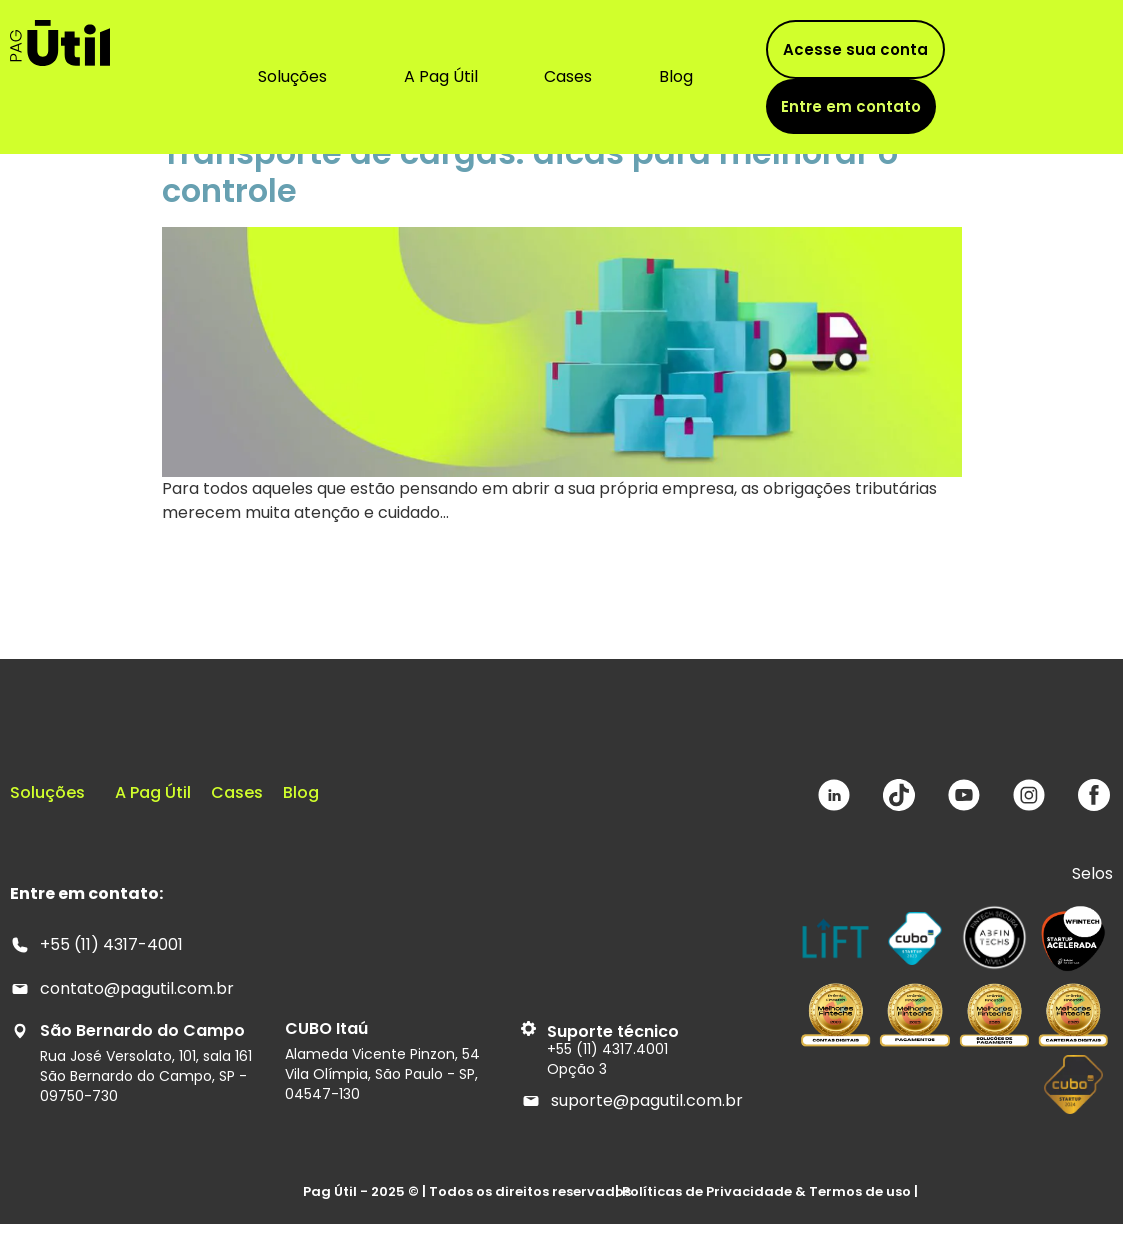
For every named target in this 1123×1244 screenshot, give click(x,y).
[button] (298, 77)
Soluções (292, 76)
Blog (676, 76)
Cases (568, 76)
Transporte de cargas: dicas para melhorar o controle (530, 171)
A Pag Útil (441, 76)
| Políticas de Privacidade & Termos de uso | (766, 1191)
